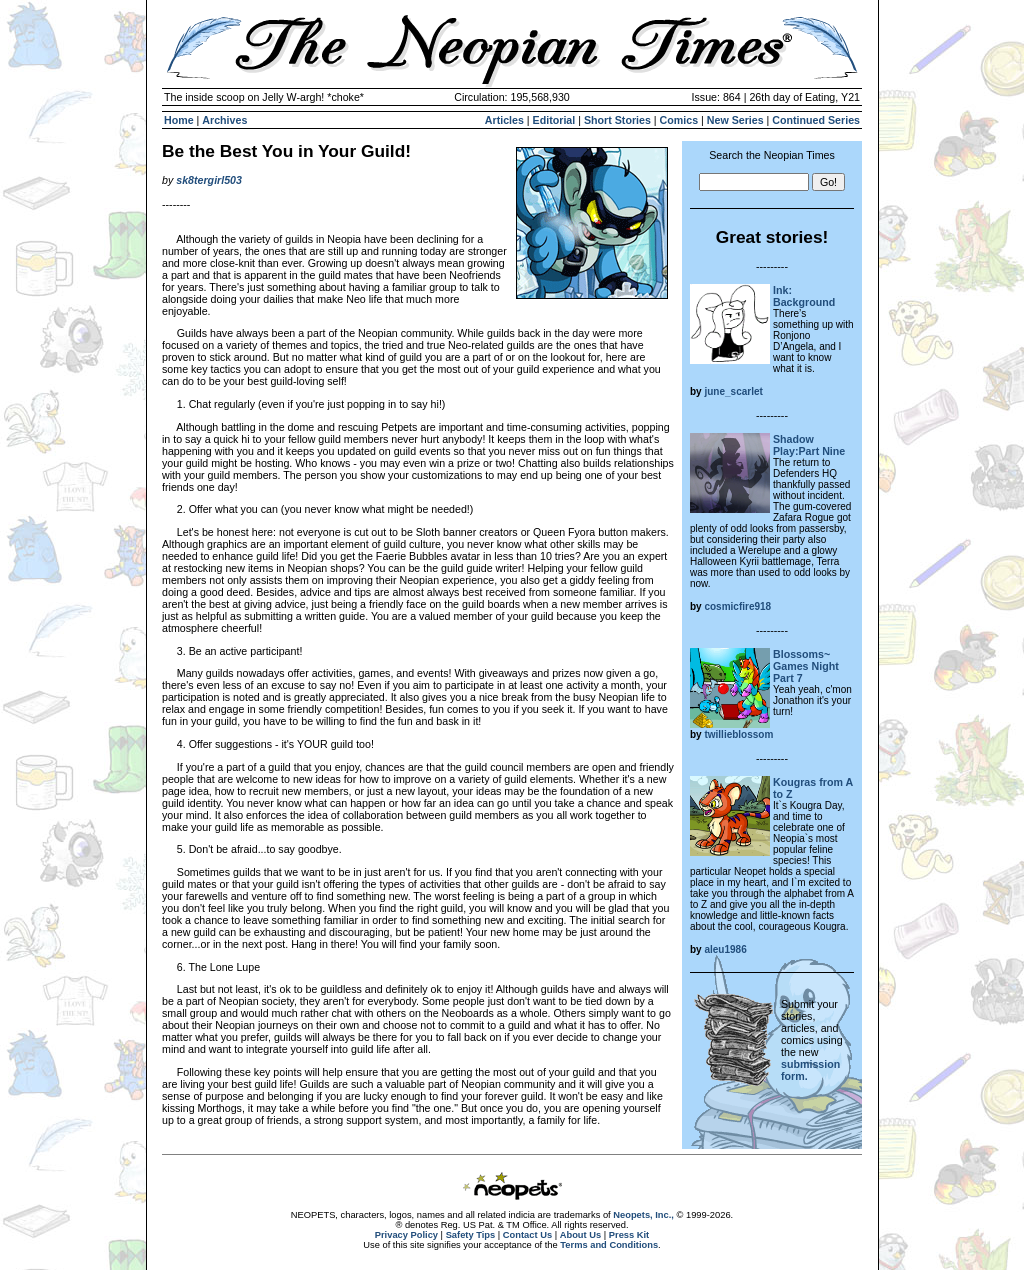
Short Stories (617, 120)
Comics (679, 120)
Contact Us (527, 1235)
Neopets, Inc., (643, 1215)
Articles (504, 120)
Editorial (554, 120)
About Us (580, 1235)
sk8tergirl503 (209, 180)
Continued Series (816, 120)
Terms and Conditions (609, 1245)
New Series (735, 120)
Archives (224, 120)
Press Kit (629, 1235)
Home (179, 120)
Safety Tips (471, 1235)
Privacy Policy (406, 1235)
